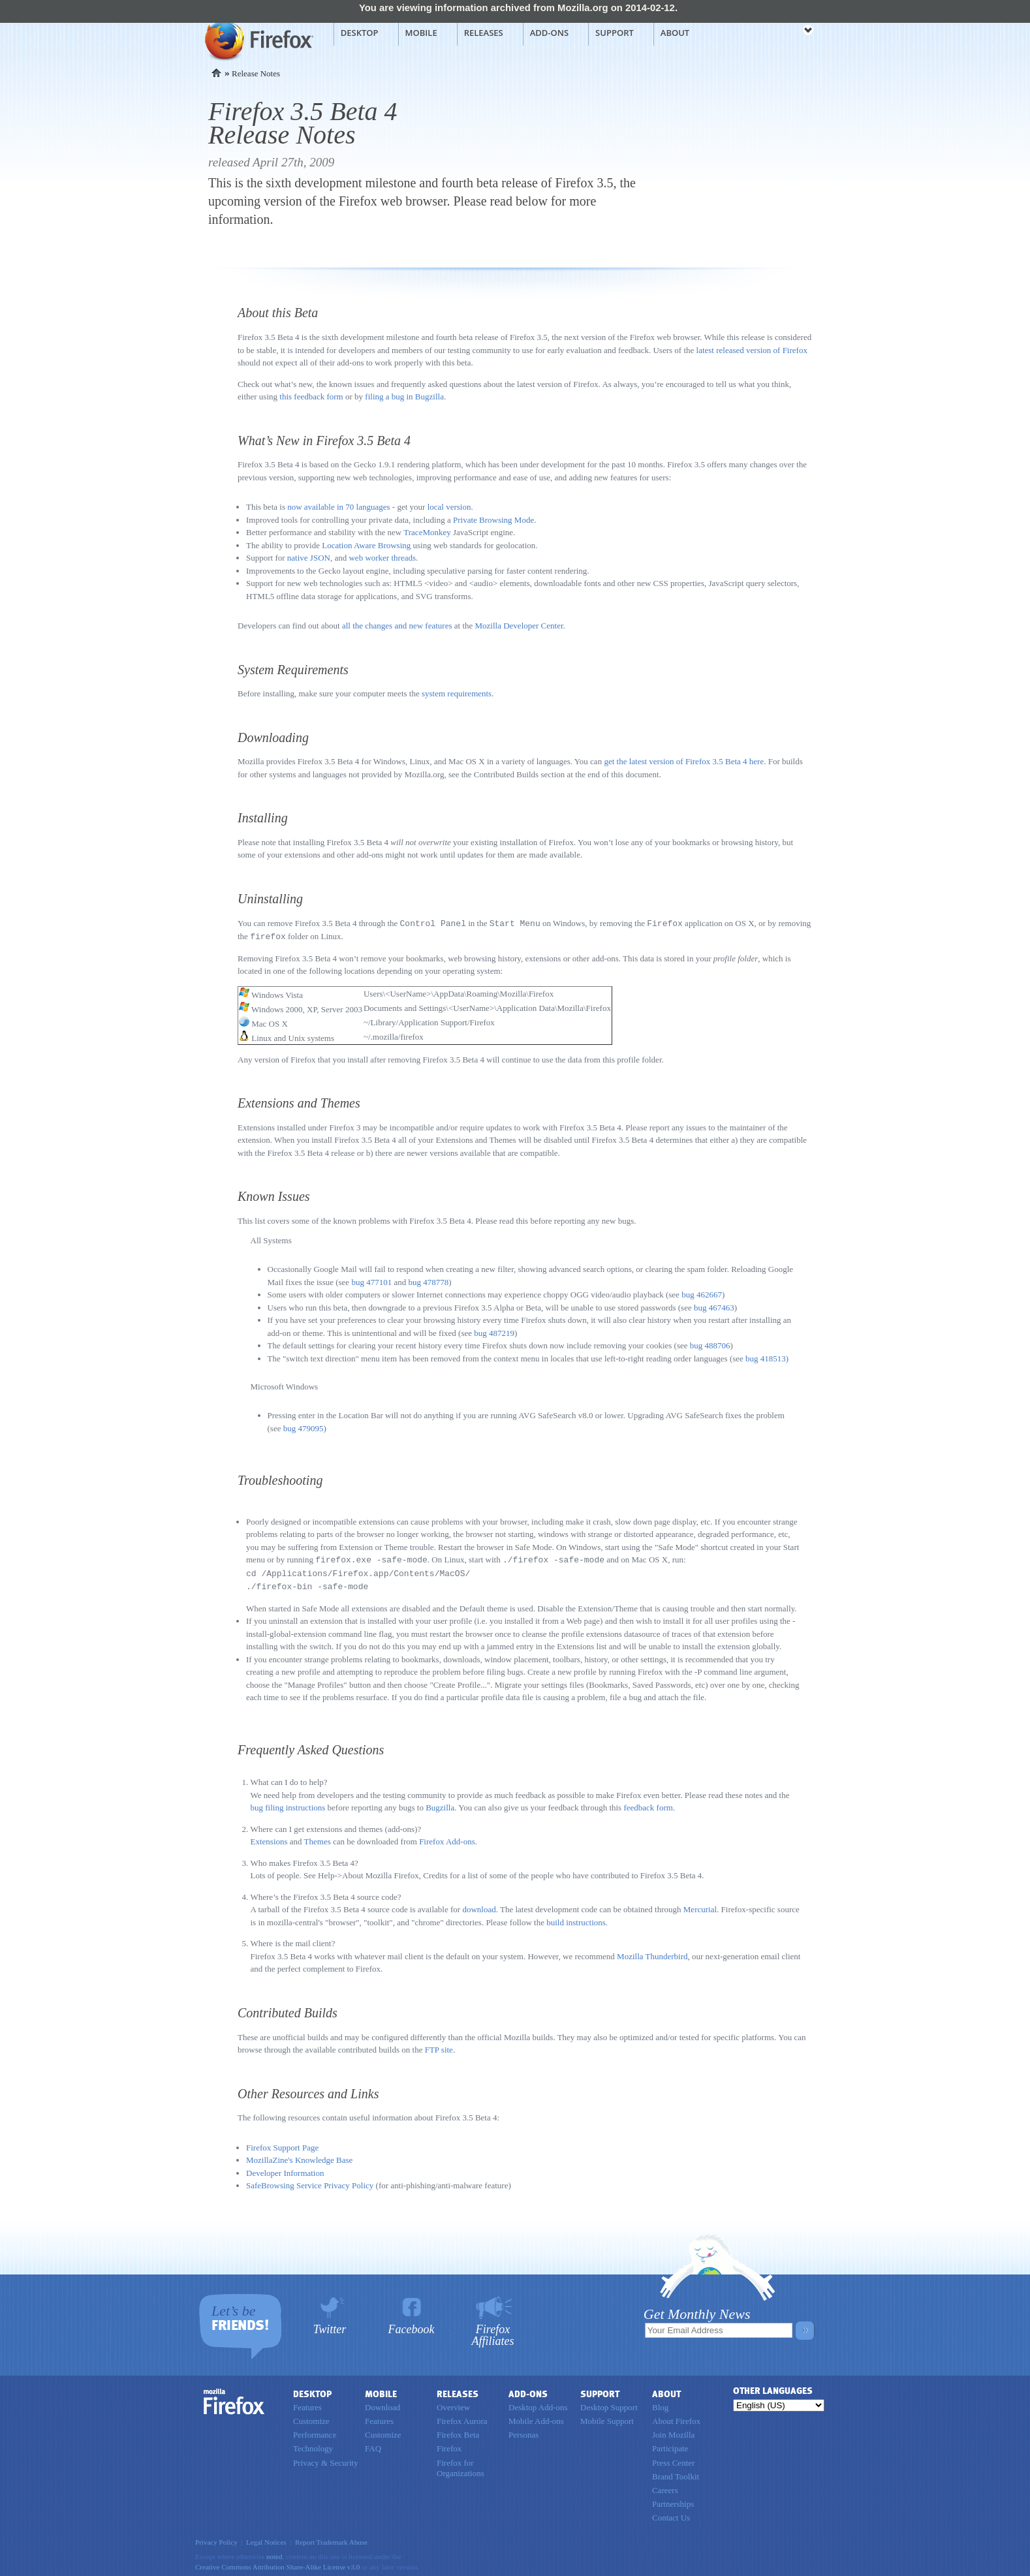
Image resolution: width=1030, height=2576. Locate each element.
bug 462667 (701, 1293)
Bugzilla (440, 1804)
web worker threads (382, 558)
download (478, 1906)
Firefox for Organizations (460, 2465)
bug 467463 (714, 1306)
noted (274, 2553)
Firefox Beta (458, 2431)
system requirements (457, 693)
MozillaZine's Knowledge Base (299, 2157)
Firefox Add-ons (447, 1838)
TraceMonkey (426, 532)
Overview (453, 2404)
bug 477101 (371, 1281)
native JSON (308, 558)
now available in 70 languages (338, 507)
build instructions (576, 1919)
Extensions (269, 1838)
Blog (660, 2404)
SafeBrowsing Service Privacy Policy (309, 2182)
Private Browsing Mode (493, 520)
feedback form (647, 1804)
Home (216, 73)
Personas (523, 2431)
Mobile (421, 33)
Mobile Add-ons (536, 2418)
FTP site (439, 2046)
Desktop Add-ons (538, 2404)
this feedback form (311, 396)
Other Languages (773, 2387)
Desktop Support (609, 2404)
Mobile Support (607, 2418)
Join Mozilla (673, 2431)
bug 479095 (303, 1427)
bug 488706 (710, 1344)
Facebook (411, 2326)
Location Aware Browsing (366, 545)
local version (449, 507)
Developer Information (285, 2170)
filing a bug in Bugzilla (404, 396)
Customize (311, 2418)
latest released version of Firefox (751, 350)
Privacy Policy (216, 2539)
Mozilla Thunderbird (652, 1953)
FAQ (373, 2445)
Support (614, 33)
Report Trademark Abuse (331, 2539)
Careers (665, 2487)
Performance (314, 2431)
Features (307, 2404)
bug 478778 (428, 1281)
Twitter (330, 2326)
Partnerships (673, 2501)
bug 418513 (765, 1357)
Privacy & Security (325, 2459)
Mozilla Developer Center (519, 625)
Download (382, 2404)
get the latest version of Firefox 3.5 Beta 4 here (684, 761)
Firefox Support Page (282, 2144)
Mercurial (700, 1906)
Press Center (673, 2459)
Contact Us (671, 2514)
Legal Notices (266, 2539)
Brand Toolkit (675, 2473)
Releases (483, 33)
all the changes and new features (397, 625)
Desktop (360, 33)
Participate (670, 2445)
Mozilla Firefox (257, 40)
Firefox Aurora (462, 2418)
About (675, 33)
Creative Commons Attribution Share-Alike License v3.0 (277, 2564)
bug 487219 (494, 1332)
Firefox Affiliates (493, 2332)
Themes (317, 1838)
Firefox (234, 2398)
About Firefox (676, 2418)
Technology (313, 2445)
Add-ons (549, 33)
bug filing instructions (288, 1804)
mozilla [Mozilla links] (779, 32)
